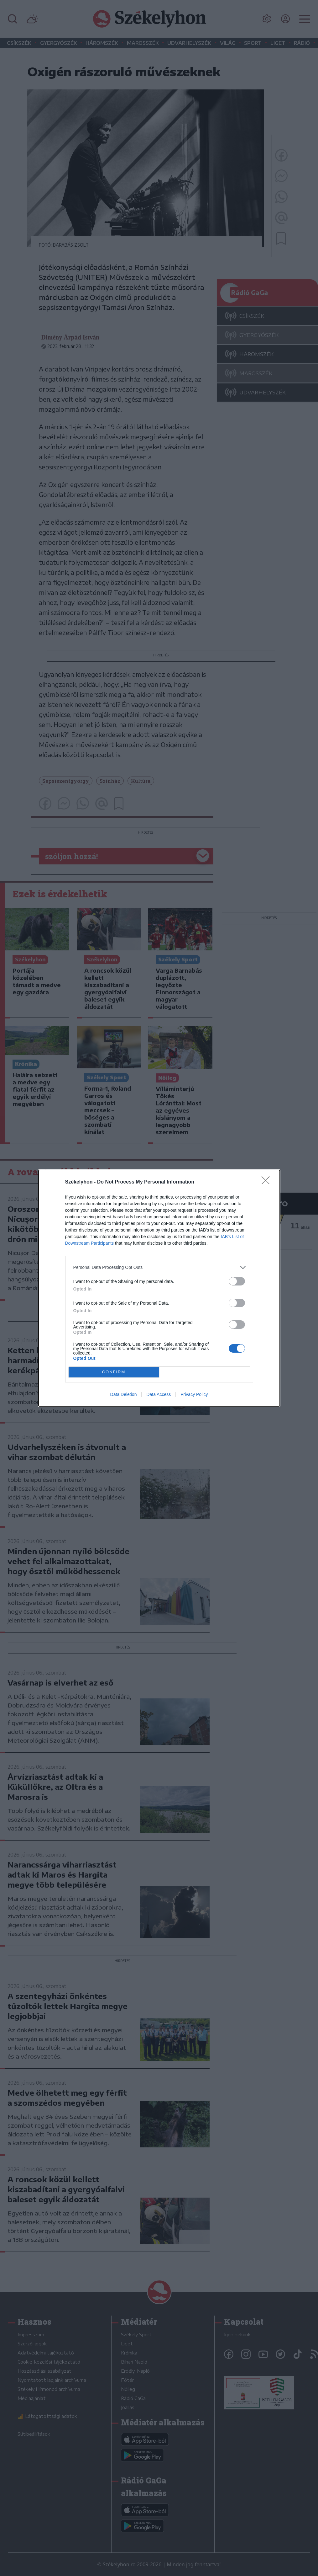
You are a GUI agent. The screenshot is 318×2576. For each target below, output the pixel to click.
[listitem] (159, 1267)
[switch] (237, 1281)
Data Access (158, 1394)
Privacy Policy (194, 1394)
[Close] (268, 1182)
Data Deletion (123, 1394)
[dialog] (159, 1288)
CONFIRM (114, 1372)
